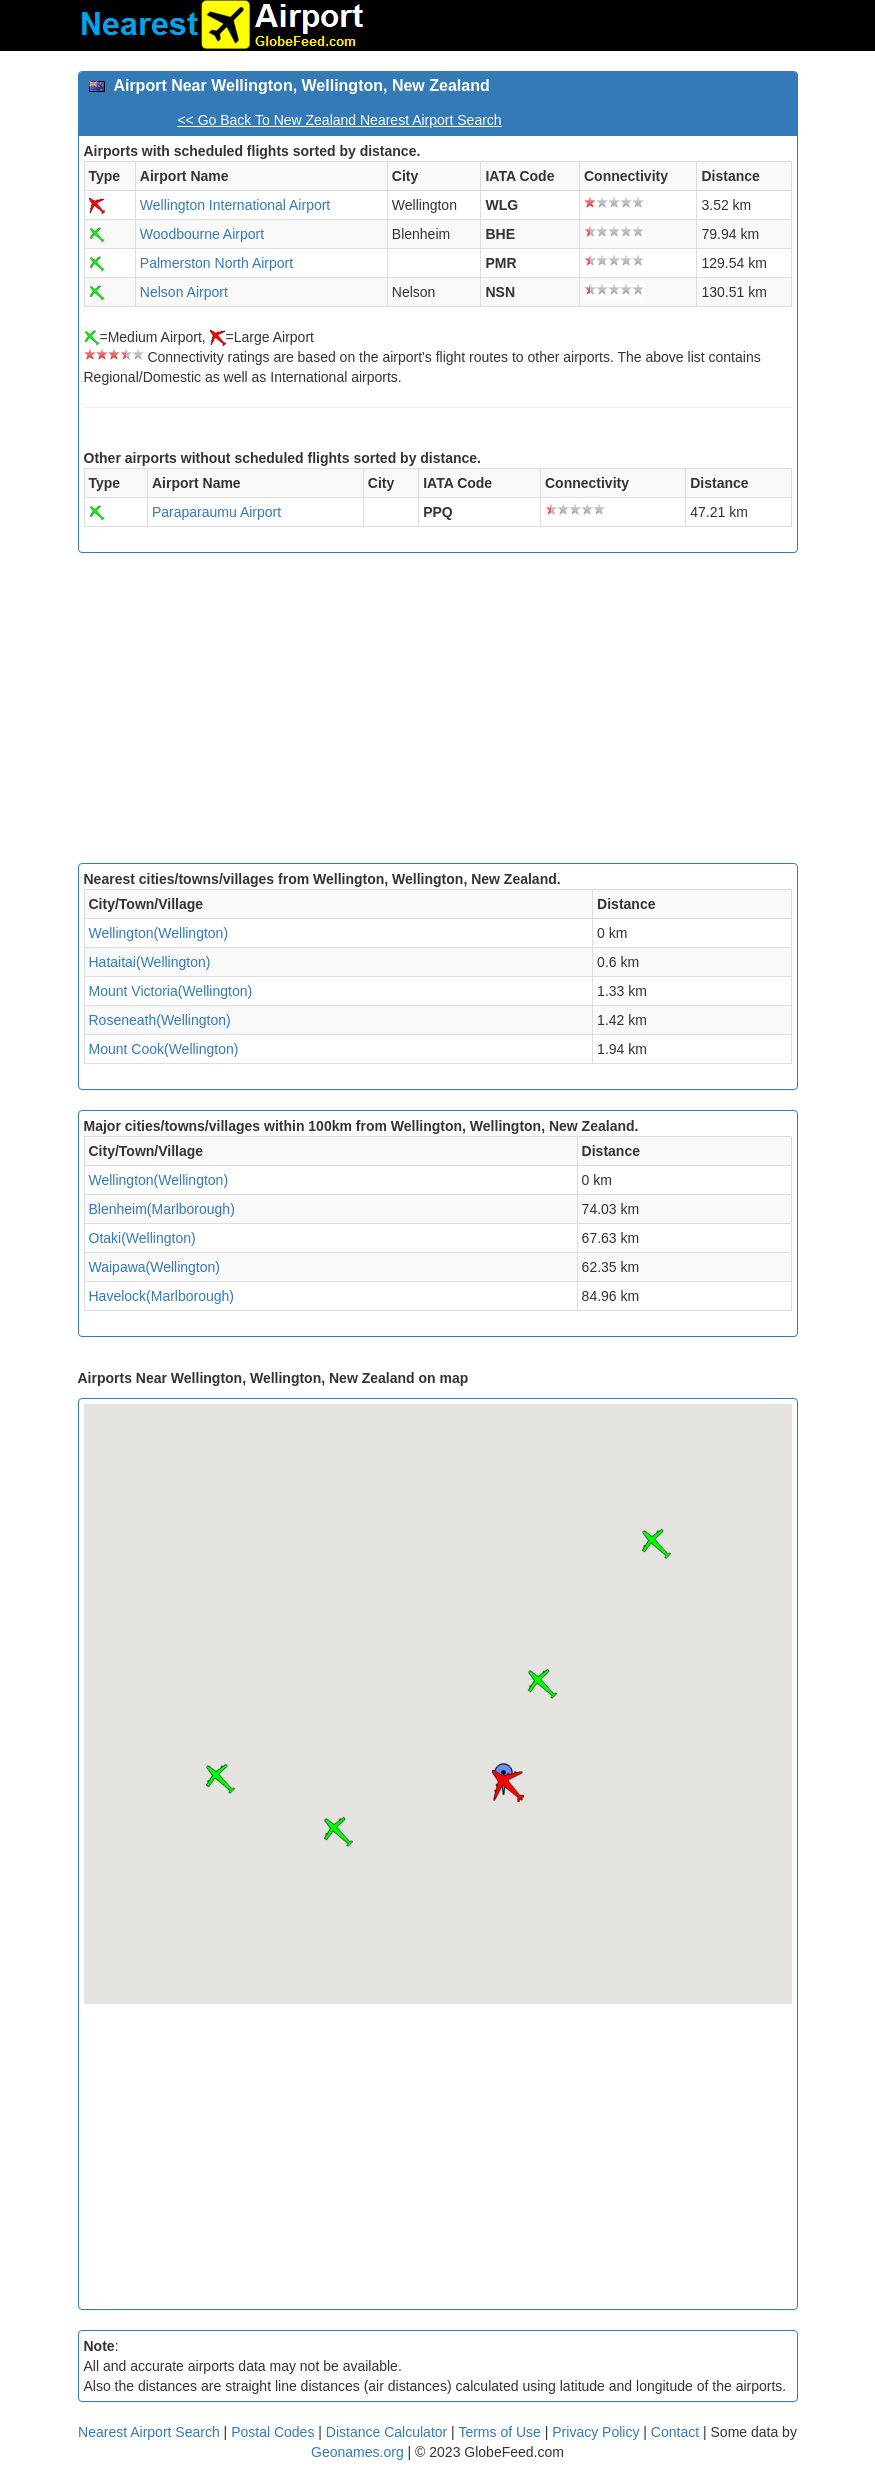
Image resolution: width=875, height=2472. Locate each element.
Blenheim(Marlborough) (162, 1209)
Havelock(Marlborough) (162, 1296)
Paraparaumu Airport (216, 512)
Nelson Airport (184, 292)
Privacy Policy (597, 2432)
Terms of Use (501, 2432)
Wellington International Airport (235, 205)
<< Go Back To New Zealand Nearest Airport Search (339, 120)
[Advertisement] (438, 713)
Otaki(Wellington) (142, 1238)
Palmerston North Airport (216, 263)
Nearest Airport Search (149, 2432)
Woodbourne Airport (202, 234)
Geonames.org (357, 2452)
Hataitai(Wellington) (150, 962)
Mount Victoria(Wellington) (171, 991)
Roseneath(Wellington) (160, 1020)
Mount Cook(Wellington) (164, 1049)
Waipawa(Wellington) (155, 1267)
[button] (508, 1786)
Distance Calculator (386, 2432)
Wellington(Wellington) (159, 933)
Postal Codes (272, 2432)
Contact (675, 2432)
